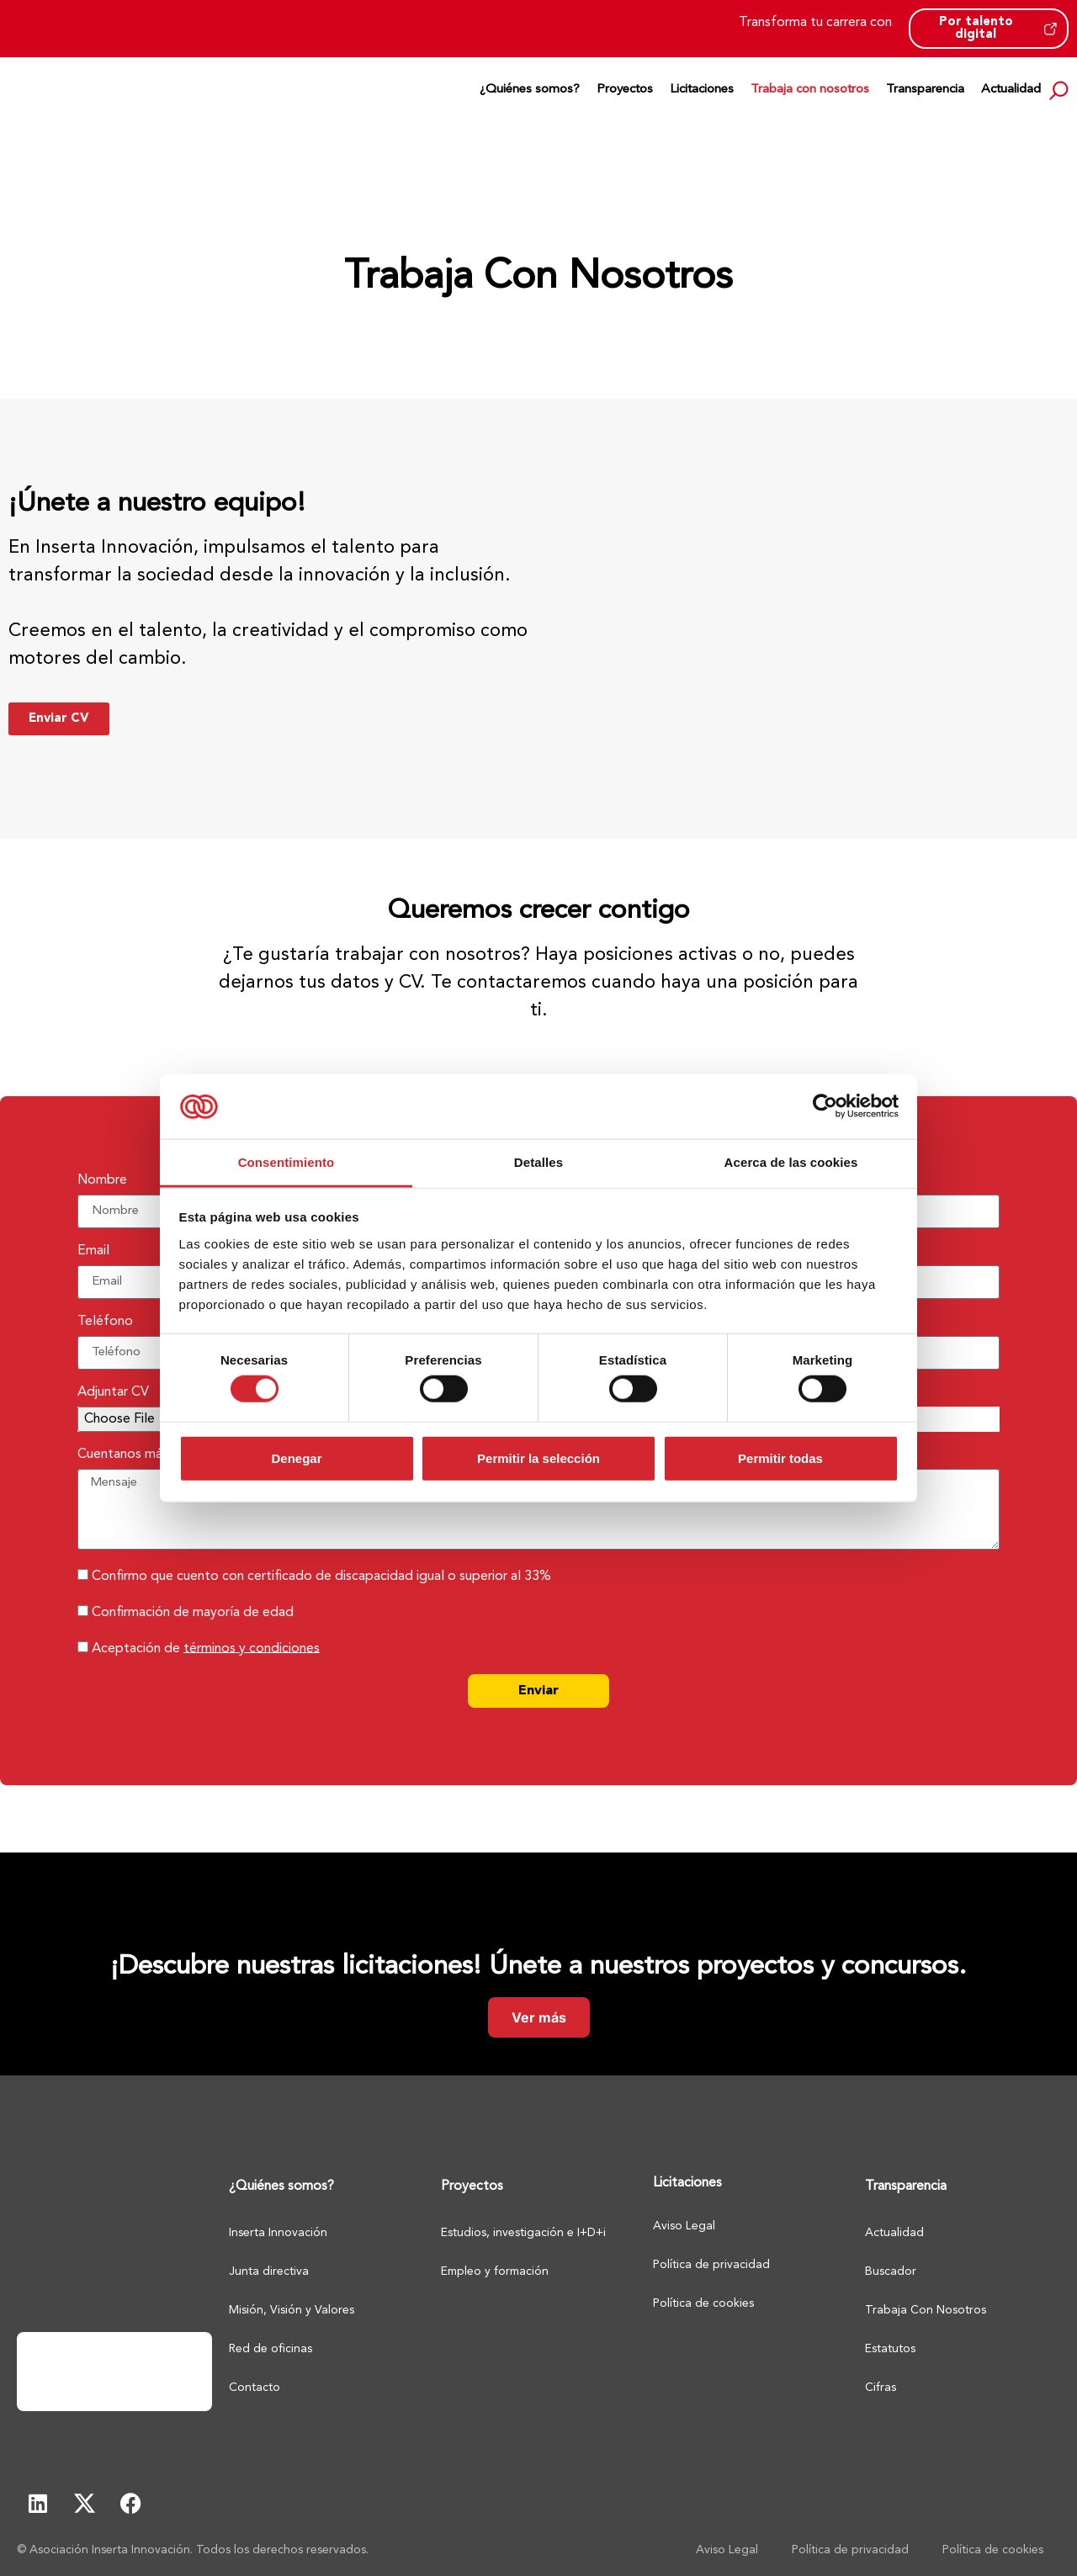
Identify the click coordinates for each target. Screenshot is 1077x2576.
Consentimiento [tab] (286, 1162)
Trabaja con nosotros (810, 89)
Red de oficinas (270, 2349)
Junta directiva (269, 2271)
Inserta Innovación (278, 2233)
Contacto (254, 2387)
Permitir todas (780, 1457)
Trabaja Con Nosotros (925, 2310)
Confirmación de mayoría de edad (193, 1612)
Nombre (102, 1180)
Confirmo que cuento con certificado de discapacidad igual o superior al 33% (321, 1575)
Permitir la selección (538, 1457)
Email (93, 1251)
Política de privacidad (711, 2265)
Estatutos (890, 2349)
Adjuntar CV (113, 1392)
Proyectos (625, 89)
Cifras (880, 2387)
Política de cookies (703, 2303)
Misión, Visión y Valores (291, 2310)
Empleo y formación (495, 2271)
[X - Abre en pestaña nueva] (84, 2504)
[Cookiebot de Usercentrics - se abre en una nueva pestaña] (825, 1106)
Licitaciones (702, 89)
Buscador (890, 2271)
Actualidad (1011, 89)
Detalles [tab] (538, 1162)
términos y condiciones (251, 1648)
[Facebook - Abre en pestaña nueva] (130, 2504)
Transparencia (925, 89)
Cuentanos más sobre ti (147, 1454)
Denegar (296, 1457)
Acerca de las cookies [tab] (791, 1162)
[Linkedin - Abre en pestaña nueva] (38, 2504)
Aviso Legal (684, 2226)
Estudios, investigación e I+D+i (523, 2233)
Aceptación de (206, 1648)
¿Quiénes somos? (530, 89)
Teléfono (105, 1321)
